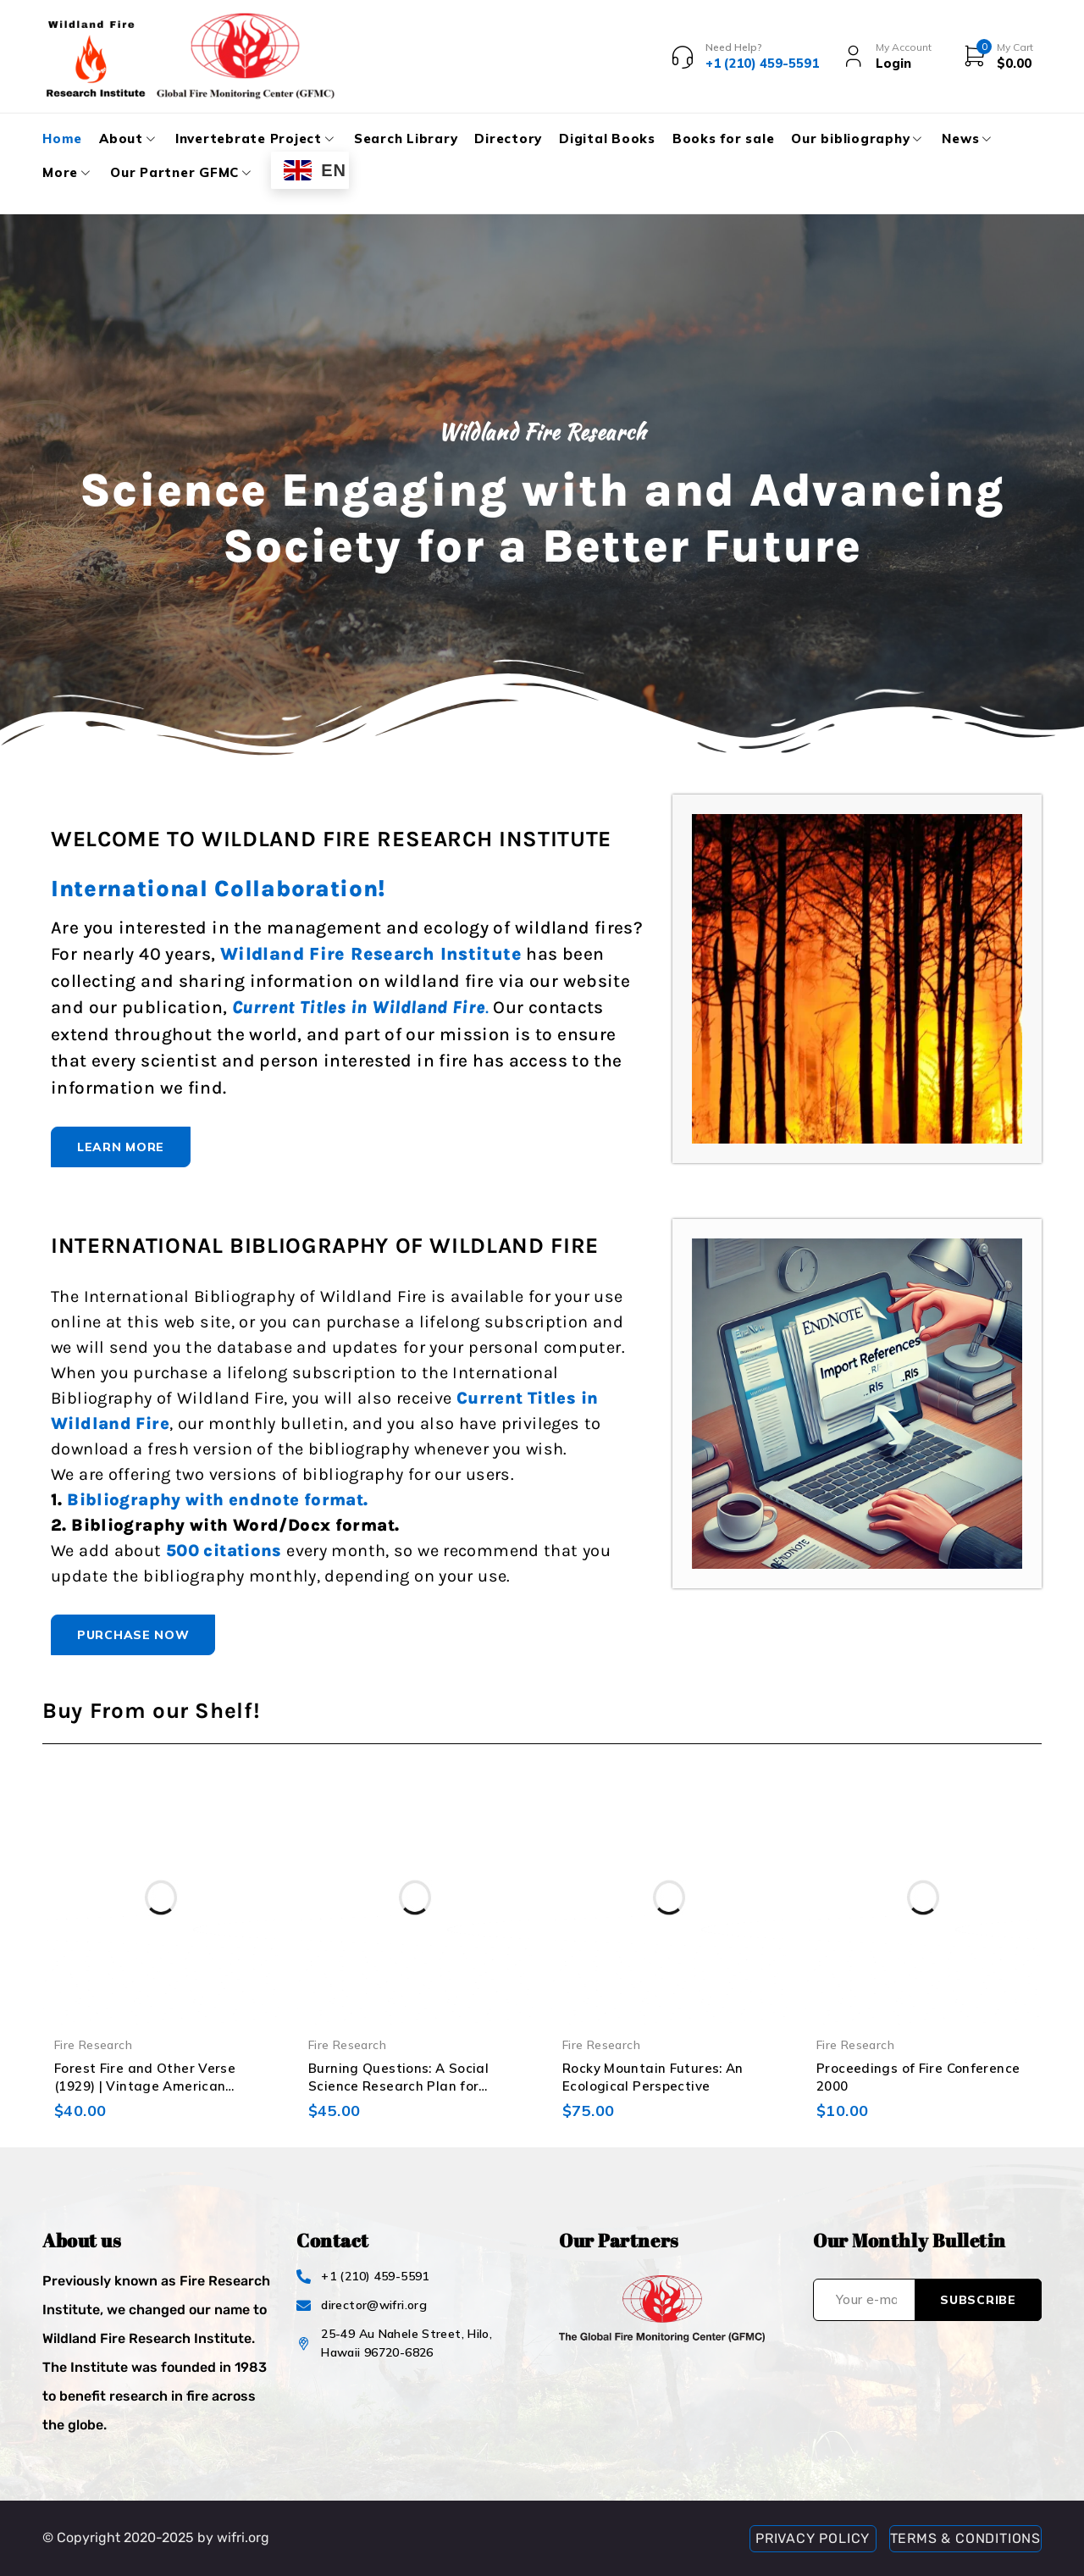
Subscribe (977, 2299)
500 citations (224, 1550)
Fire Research (93, 2044)
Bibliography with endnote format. (217, 1500)
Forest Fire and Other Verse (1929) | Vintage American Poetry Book (144, 2086)
